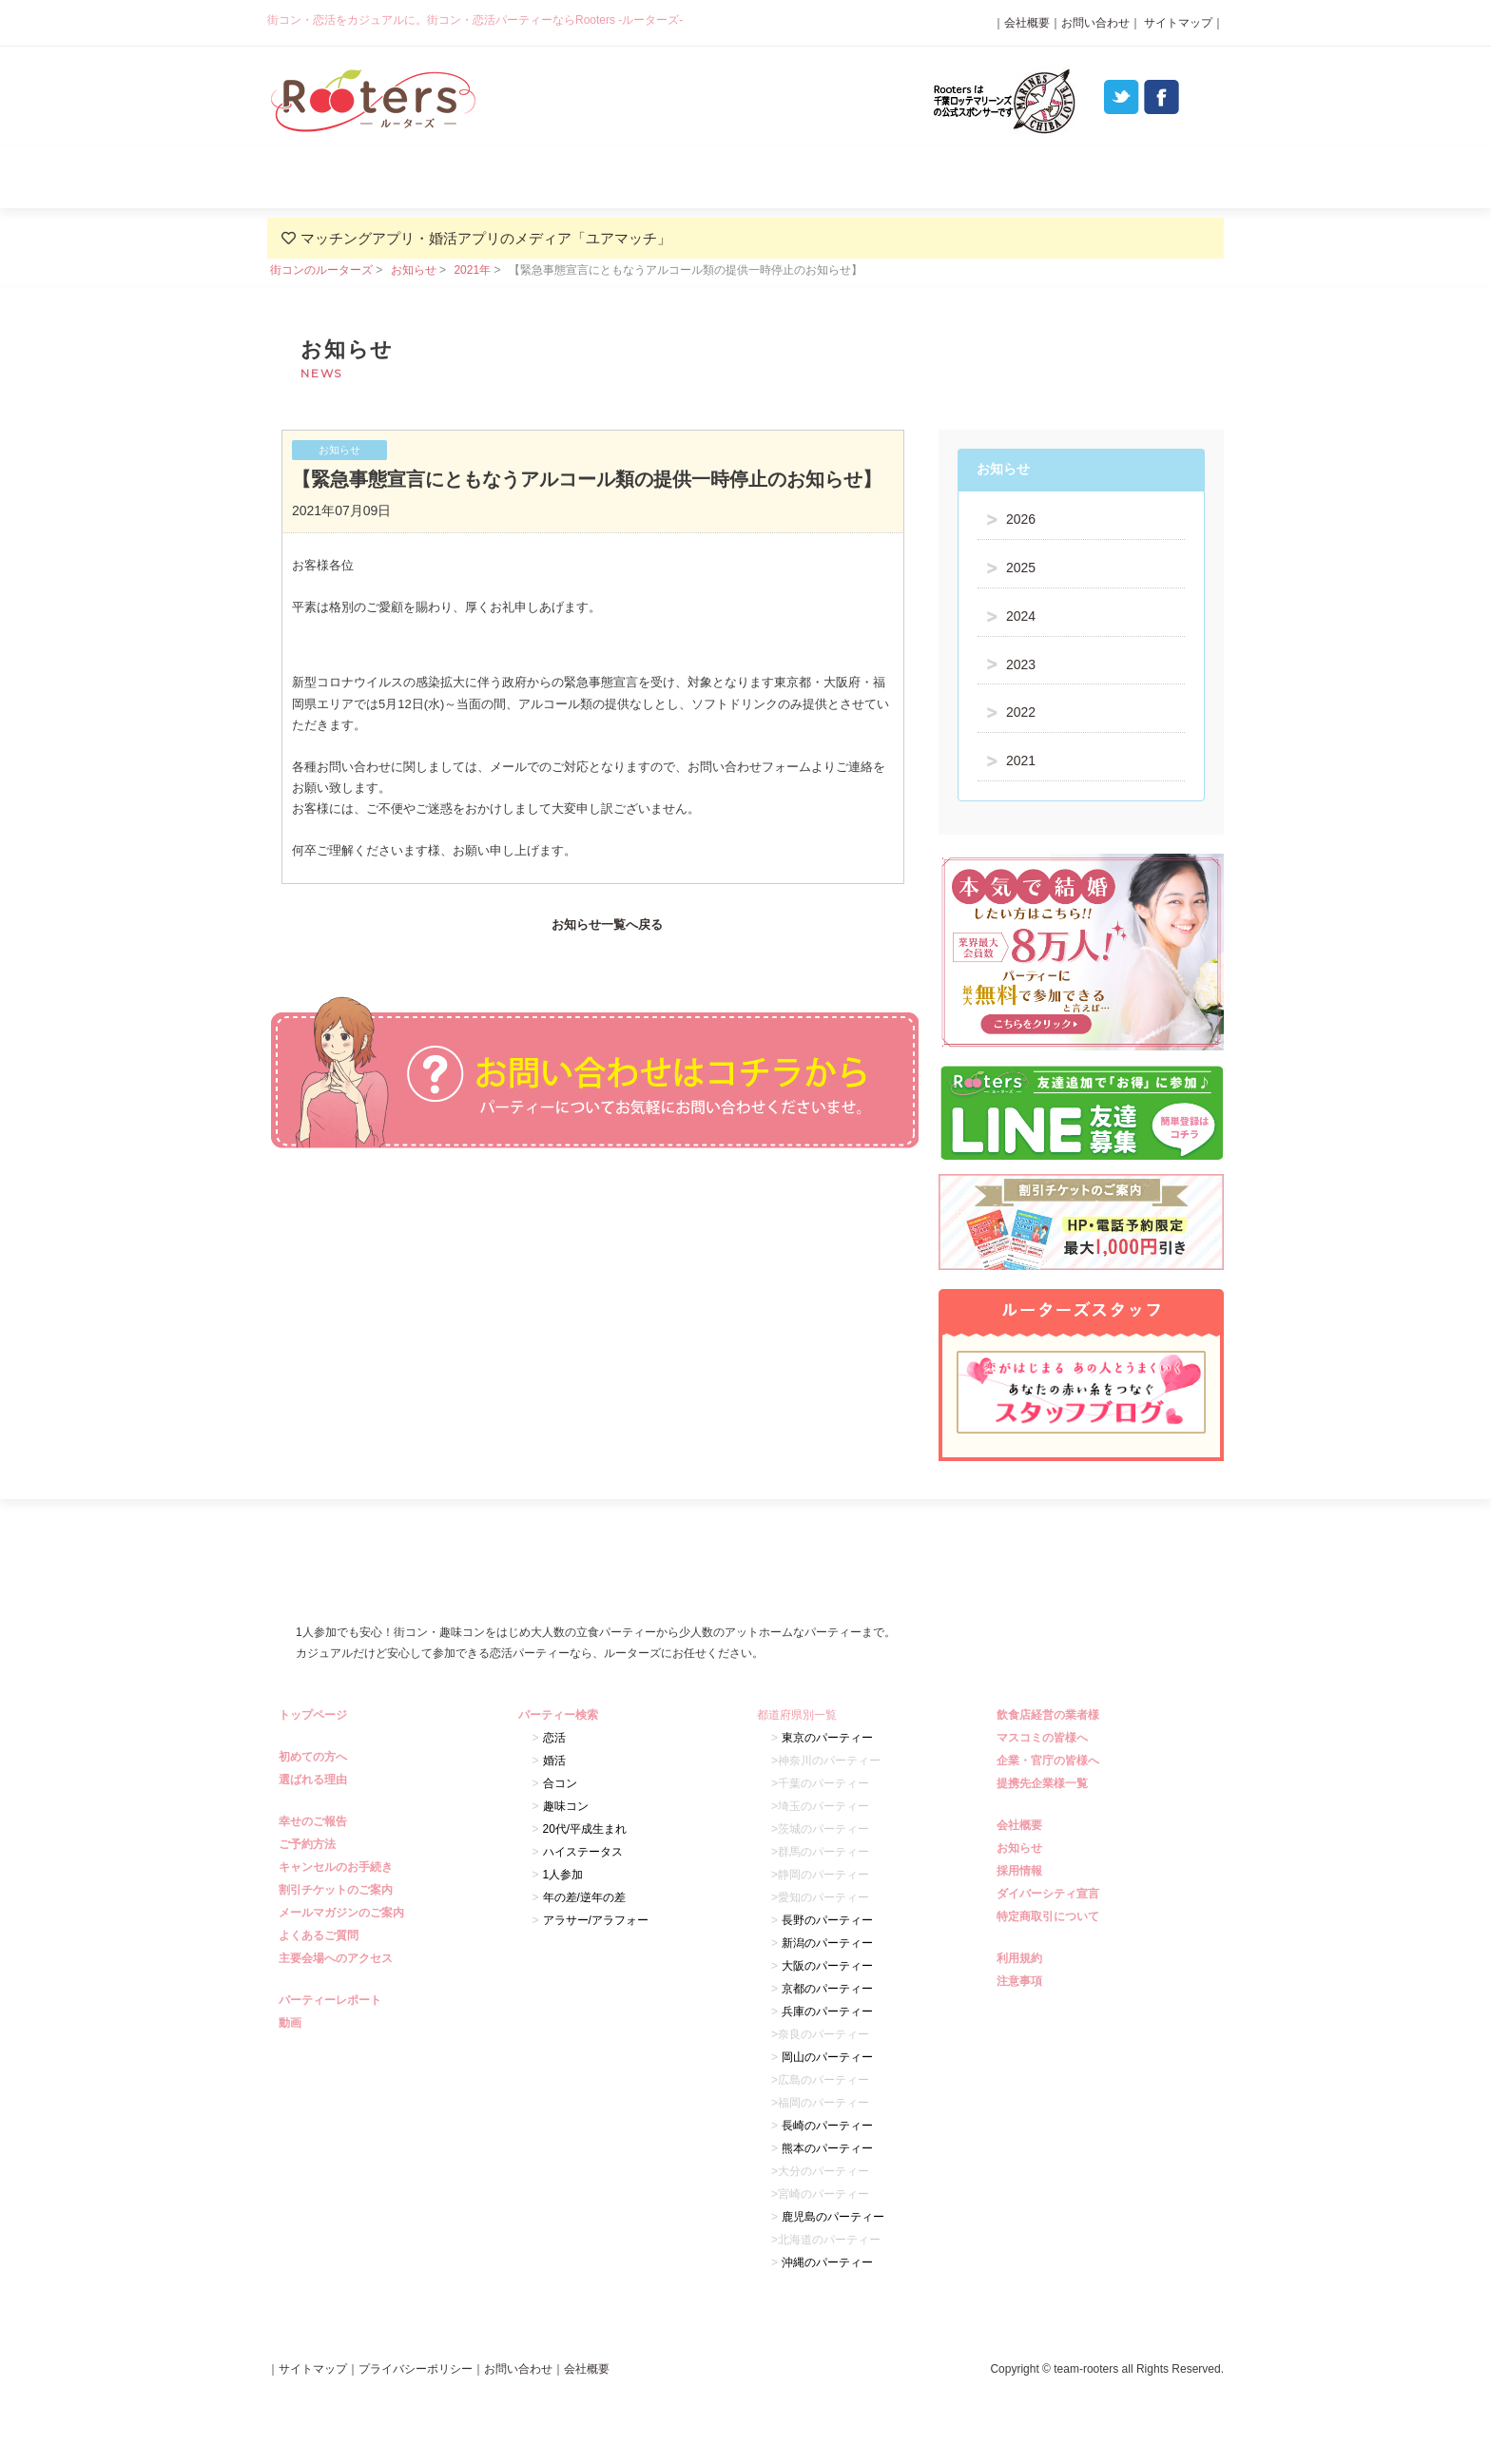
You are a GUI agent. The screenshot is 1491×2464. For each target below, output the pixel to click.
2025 (1021, 567)
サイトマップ (1176, 22)
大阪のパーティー (827, 1966)
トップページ (315, 1715)
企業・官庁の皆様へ (1050, 1760)
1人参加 (563, 1874)
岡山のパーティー (827, 2057)
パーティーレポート (936, 177)
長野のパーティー (827, 1920)
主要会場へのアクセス (338, 1958)
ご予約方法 (309, 1844)
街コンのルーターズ (321, 270)
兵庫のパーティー (827, 2011)
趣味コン (566, 1806)
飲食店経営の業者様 (1050, 1715)
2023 (1021, 664)
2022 (1021, 712)
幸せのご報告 (315, 1821)
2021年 (472, 270)
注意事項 (1021, 1981)
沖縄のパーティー (827, 2262)
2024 (1021, 616)
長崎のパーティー (827, 2125)
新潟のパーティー (827, 1943)
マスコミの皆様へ (1044, 1737)
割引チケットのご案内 (338, 1889)
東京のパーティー (827, 1737)
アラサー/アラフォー (596, 1920)
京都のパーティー (827, 1988)
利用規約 (1021, 1958)
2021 (1021, 760)
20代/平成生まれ (585, 1829)
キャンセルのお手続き (338, 1867)
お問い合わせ (1095, 22)
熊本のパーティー (827, 2148)
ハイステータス (583, 1851)
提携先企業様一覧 (1044, 1783)
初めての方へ (315, 1756)
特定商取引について (1050, 1916)
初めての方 (362, 177)
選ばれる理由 (553, 177)
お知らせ (413, 270)
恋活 (554, 1737)
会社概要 (1027, 22)
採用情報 (1021, 1870)
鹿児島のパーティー (833, 2216)
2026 (1021, 519)
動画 (292, 2023)
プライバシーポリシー (415, 2369)
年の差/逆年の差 (584, 1897)
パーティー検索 (745, 177)
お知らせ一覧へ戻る (607, 924)
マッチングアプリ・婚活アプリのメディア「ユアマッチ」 (485, 238)
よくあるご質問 (1127, 177)
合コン (560, 1783)
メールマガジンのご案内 (343, 1912)
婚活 (554, 1760)
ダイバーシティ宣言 (1050, 1893)
